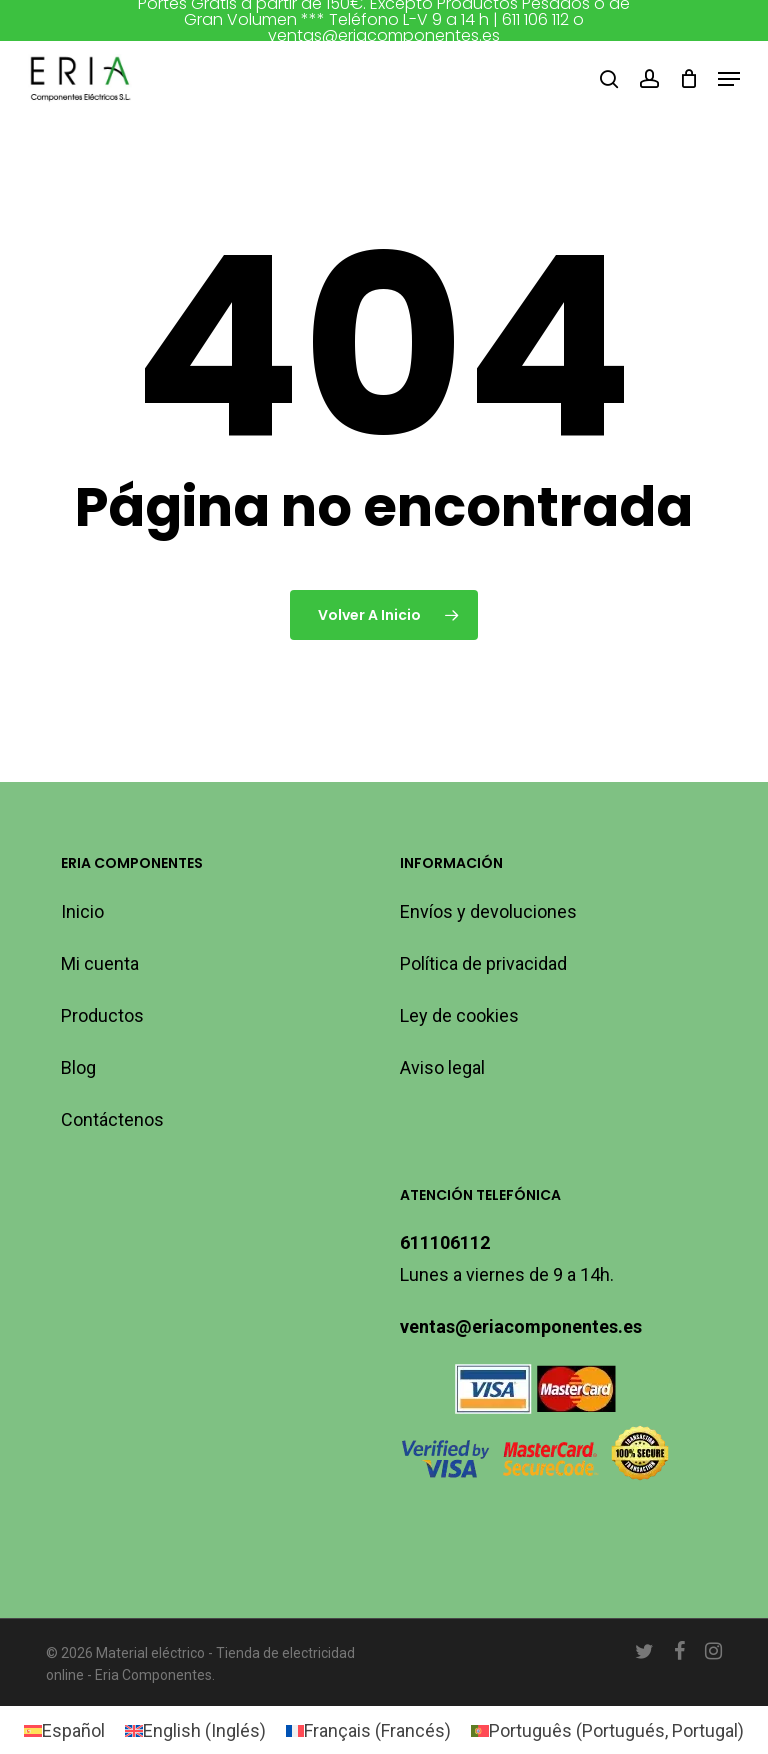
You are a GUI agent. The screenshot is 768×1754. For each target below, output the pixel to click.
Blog (78, 1067)
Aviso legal (442, 1067)
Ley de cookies (459, 1015)
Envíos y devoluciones (488, 911)
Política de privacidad (483, 963)
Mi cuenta (100, 963)
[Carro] (688, 79)
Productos (102, 1015)
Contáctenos (112, 1119)
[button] (729, 79)
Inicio (82, 911)
